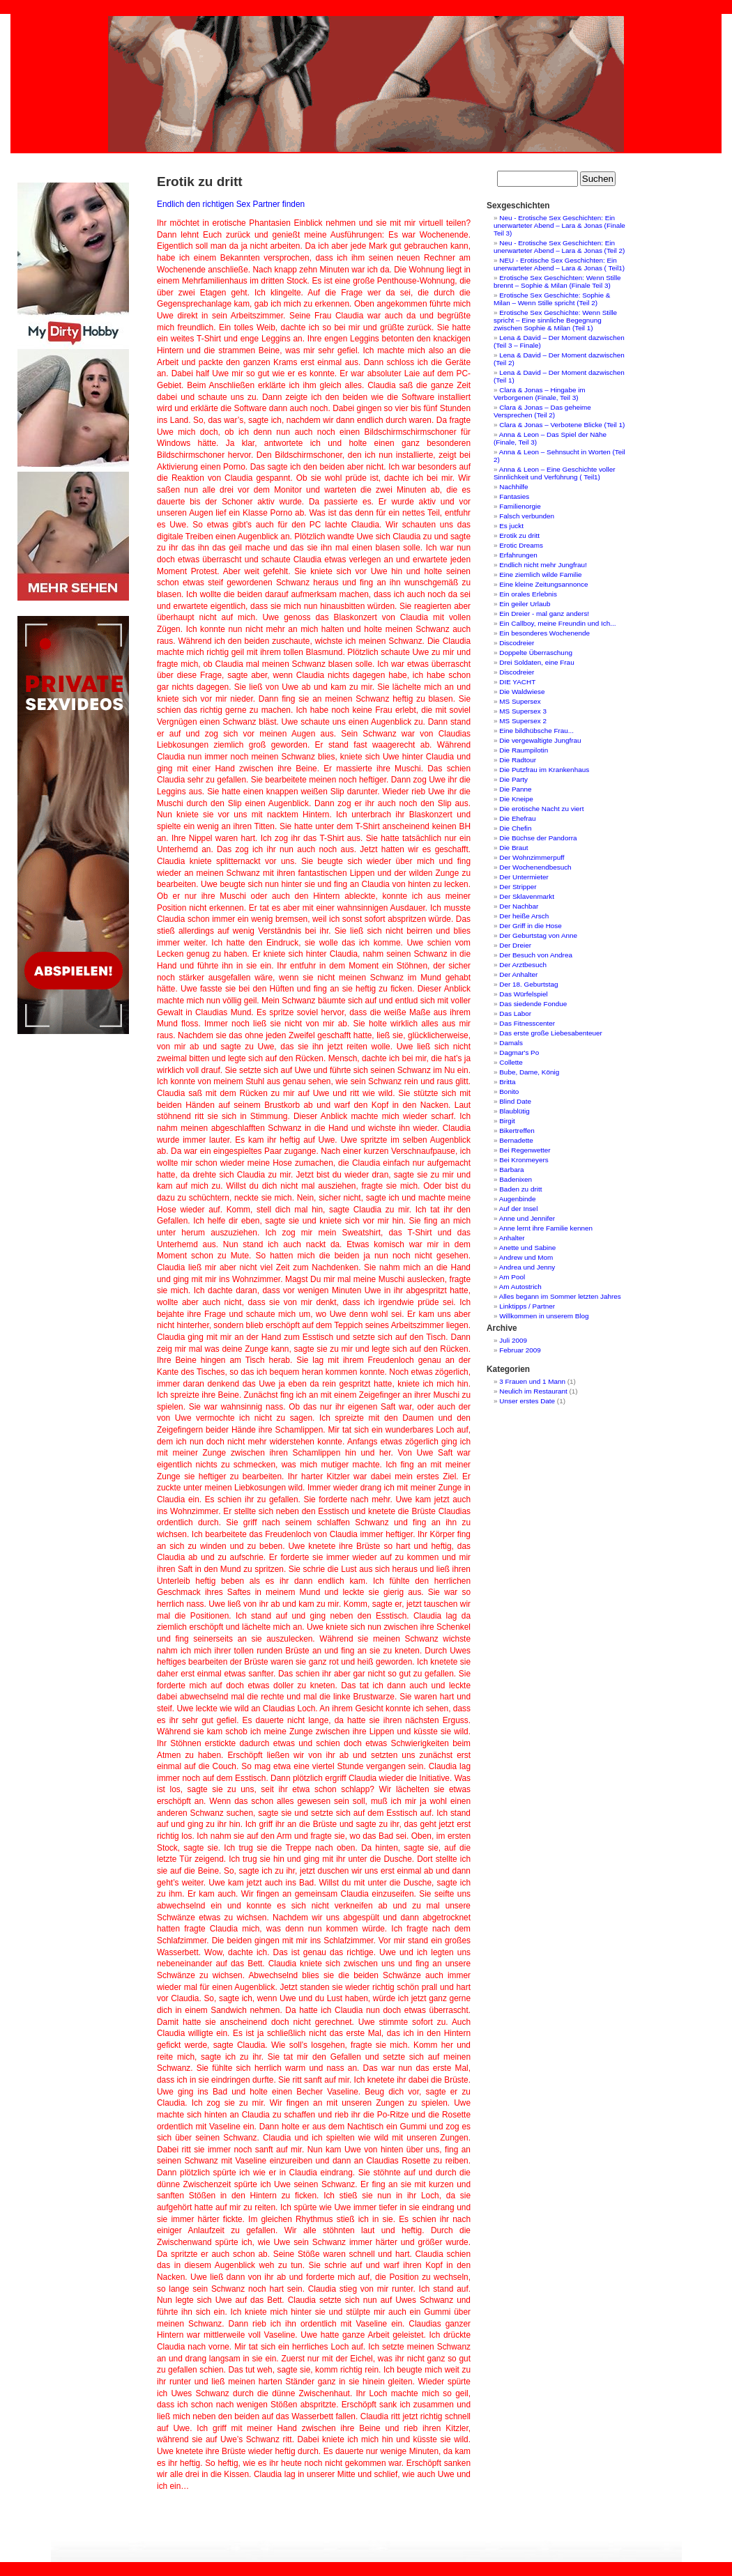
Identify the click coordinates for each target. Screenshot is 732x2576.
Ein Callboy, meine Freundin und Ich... (557, 623)
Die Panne (515, 789)
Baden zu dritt (520, 1189)
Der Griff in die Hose (530, 926)
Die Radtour (517, 760)
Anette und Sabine (527, 1247)
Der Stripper (517, 886)
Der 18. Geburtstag (528, 984)
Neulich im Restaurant (533, 1391)
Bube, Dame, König (529, 1072)
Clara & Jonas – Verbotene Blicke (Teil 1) (562, 425)
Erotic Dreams (521, 545)
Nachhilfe (513, 487)
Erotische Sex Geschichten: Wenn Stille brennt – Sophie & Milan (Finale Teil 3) (557, 281)
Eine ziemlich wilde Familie (540, 574)
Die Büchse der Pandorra (538, 838)
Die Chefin (515, 828)
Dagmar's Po (519, 1052)
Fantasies (514, 496)
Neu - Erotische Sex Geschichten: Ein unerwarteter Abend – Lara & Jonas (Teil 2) (559, 246)
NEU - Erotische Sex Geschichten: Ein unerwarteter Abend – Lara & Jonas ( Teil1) (559, 264)
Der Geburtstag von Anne (538, 935)
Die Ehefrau (517, 818)
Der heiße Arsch (524, 916)
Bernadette (516, 1140)
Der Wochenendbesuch (535, 867)
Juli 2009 (513, 1340)
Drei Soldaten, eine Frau (536, 662)
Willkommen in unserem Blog (543, 1316)
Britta (507, 1082)
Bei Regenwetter (524, 1150)
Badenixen (515, 1179)
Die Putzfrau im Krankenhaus (544, 769)
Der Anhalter (518, 974)
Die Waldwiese (521, 691)
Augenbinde (517, 1199)
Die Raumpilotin (523, 750)
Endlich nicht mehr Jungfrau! (543, 565)
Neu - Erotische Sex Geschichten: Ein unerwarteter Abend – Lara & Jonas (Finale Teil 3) (559, 225)
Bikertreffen (516, 1130)
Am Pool (512, 1277)
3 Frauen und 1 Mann (532, 1381)
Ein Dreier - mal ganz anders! (544, 613)
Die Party (513, 779)
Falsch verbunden (526, 516)
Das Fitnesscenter (527, 1023)
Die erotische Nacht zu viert (541, 808)
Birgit (507, 1121)
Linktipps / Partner (527, 1306)
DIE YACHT (517, 682)
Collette (511, 1062)
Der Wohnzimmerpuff (531, 857)
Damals (511, 1043)
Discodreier (516, 643)
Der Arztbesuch (523, 965)
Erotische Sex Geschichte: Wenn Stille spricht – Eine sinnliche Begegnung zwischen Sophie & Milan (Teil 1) (555, 320)
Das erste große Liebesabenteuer (550, 1033)
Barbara (511, 1169)
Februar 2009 (519, 1350)
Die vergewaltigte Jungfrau (540, 740)
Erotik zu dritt (519, 535)
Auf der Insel (518, 1208)
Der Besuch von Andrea (535, 955)
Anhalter (512, 1238)
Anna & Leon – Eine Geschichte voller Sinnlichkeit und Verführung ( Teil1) (555, 473)
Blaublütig (514, 1111)
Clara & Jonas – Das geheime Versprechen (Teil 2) (542, 411)
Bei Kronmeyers (523, 1160)
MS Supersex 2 (523, 721)
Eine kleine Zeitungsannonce (543, 584)
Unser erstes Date (527, 1401)
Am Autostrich (520, 1286)
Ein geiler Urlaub (524, 604)
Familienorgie (519, 506)
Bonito (509, 1091)
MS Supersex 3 (523, 711)
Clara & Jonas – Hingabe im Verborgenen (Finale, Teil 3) (540, 393)
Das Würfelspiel (523, 994)
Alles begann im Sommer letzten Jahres (560, 1296)
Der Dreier (515, 945)
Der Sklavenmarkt (526, 896)
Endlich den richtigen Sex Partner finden (231, 204)
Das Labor (515, 1013)
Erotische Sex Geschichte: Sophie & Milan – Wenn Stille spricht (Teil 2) (552, 299)
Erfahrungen (518, 555)
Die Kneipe (516, 799)
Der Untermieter (523, 877)
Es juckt (511, 526)
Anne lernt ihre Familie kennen (546, 1228)
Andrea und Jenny (527, 1267)
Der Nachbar (518, 906)
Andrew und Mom (526, 1257)
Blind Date (515, 1101)
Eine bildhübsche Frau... (536, 730)
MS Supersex (519, 701)
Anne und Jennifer (527, 1218)
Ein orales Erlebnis (528, 594)
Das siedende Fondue (533, 1004)
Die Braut (513, 847)
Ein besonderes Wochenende (544, 633)
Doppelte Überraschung (535, 652)
